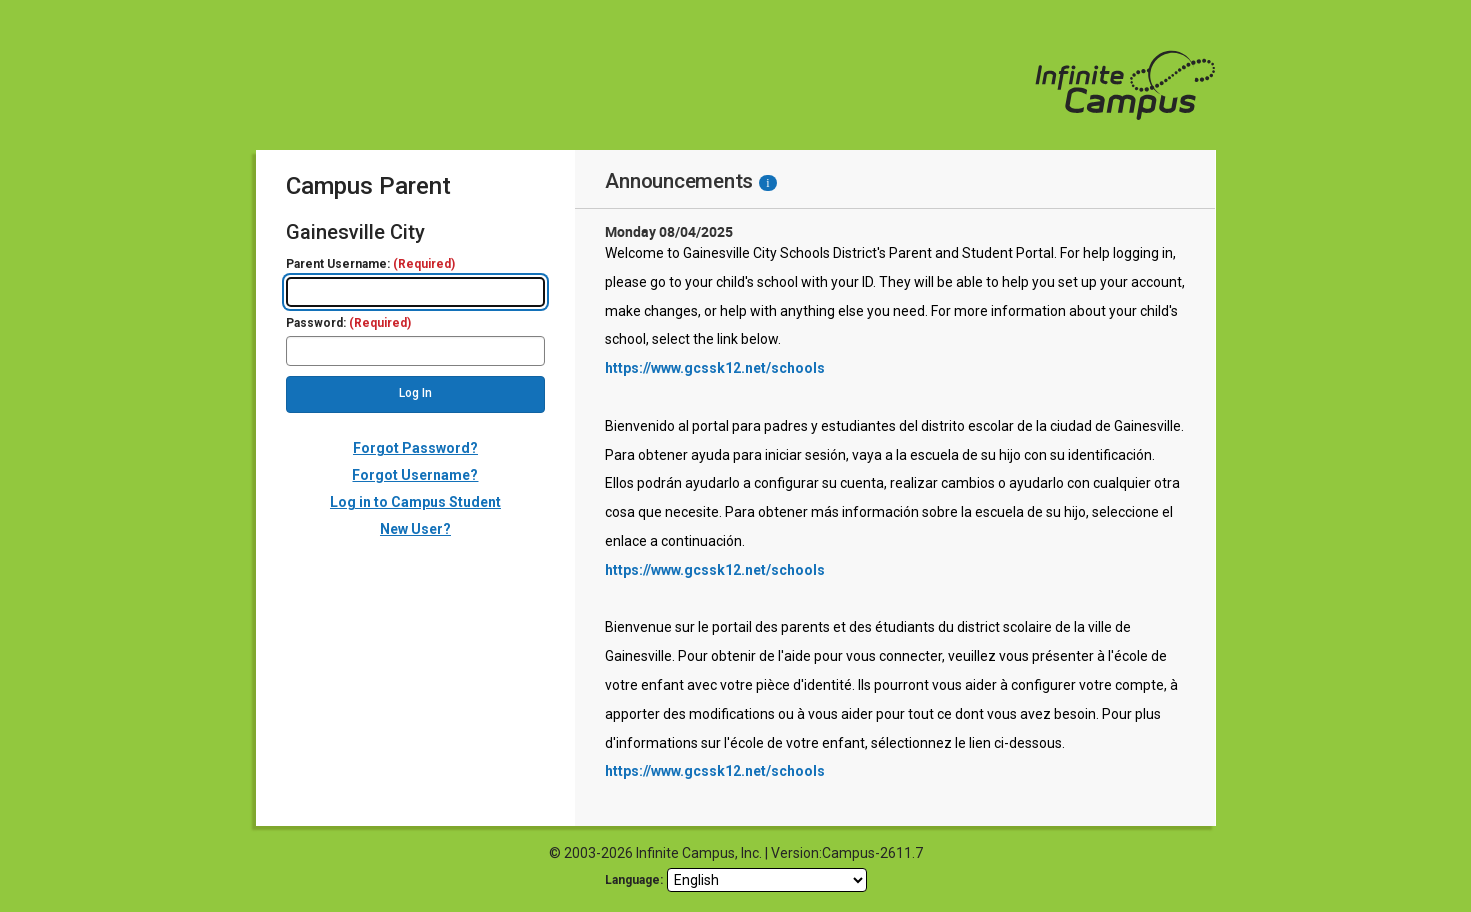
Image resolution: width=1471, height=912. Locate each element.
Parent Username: (370, 264)
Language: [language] (634, 880)
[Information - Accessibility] (767, 183)
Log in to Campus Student (415, 502)
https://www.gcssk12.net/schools (715, 368)
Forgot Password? (415, 448)
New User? (415, 529)
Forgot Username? (415, 475)
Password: (348, 323)
